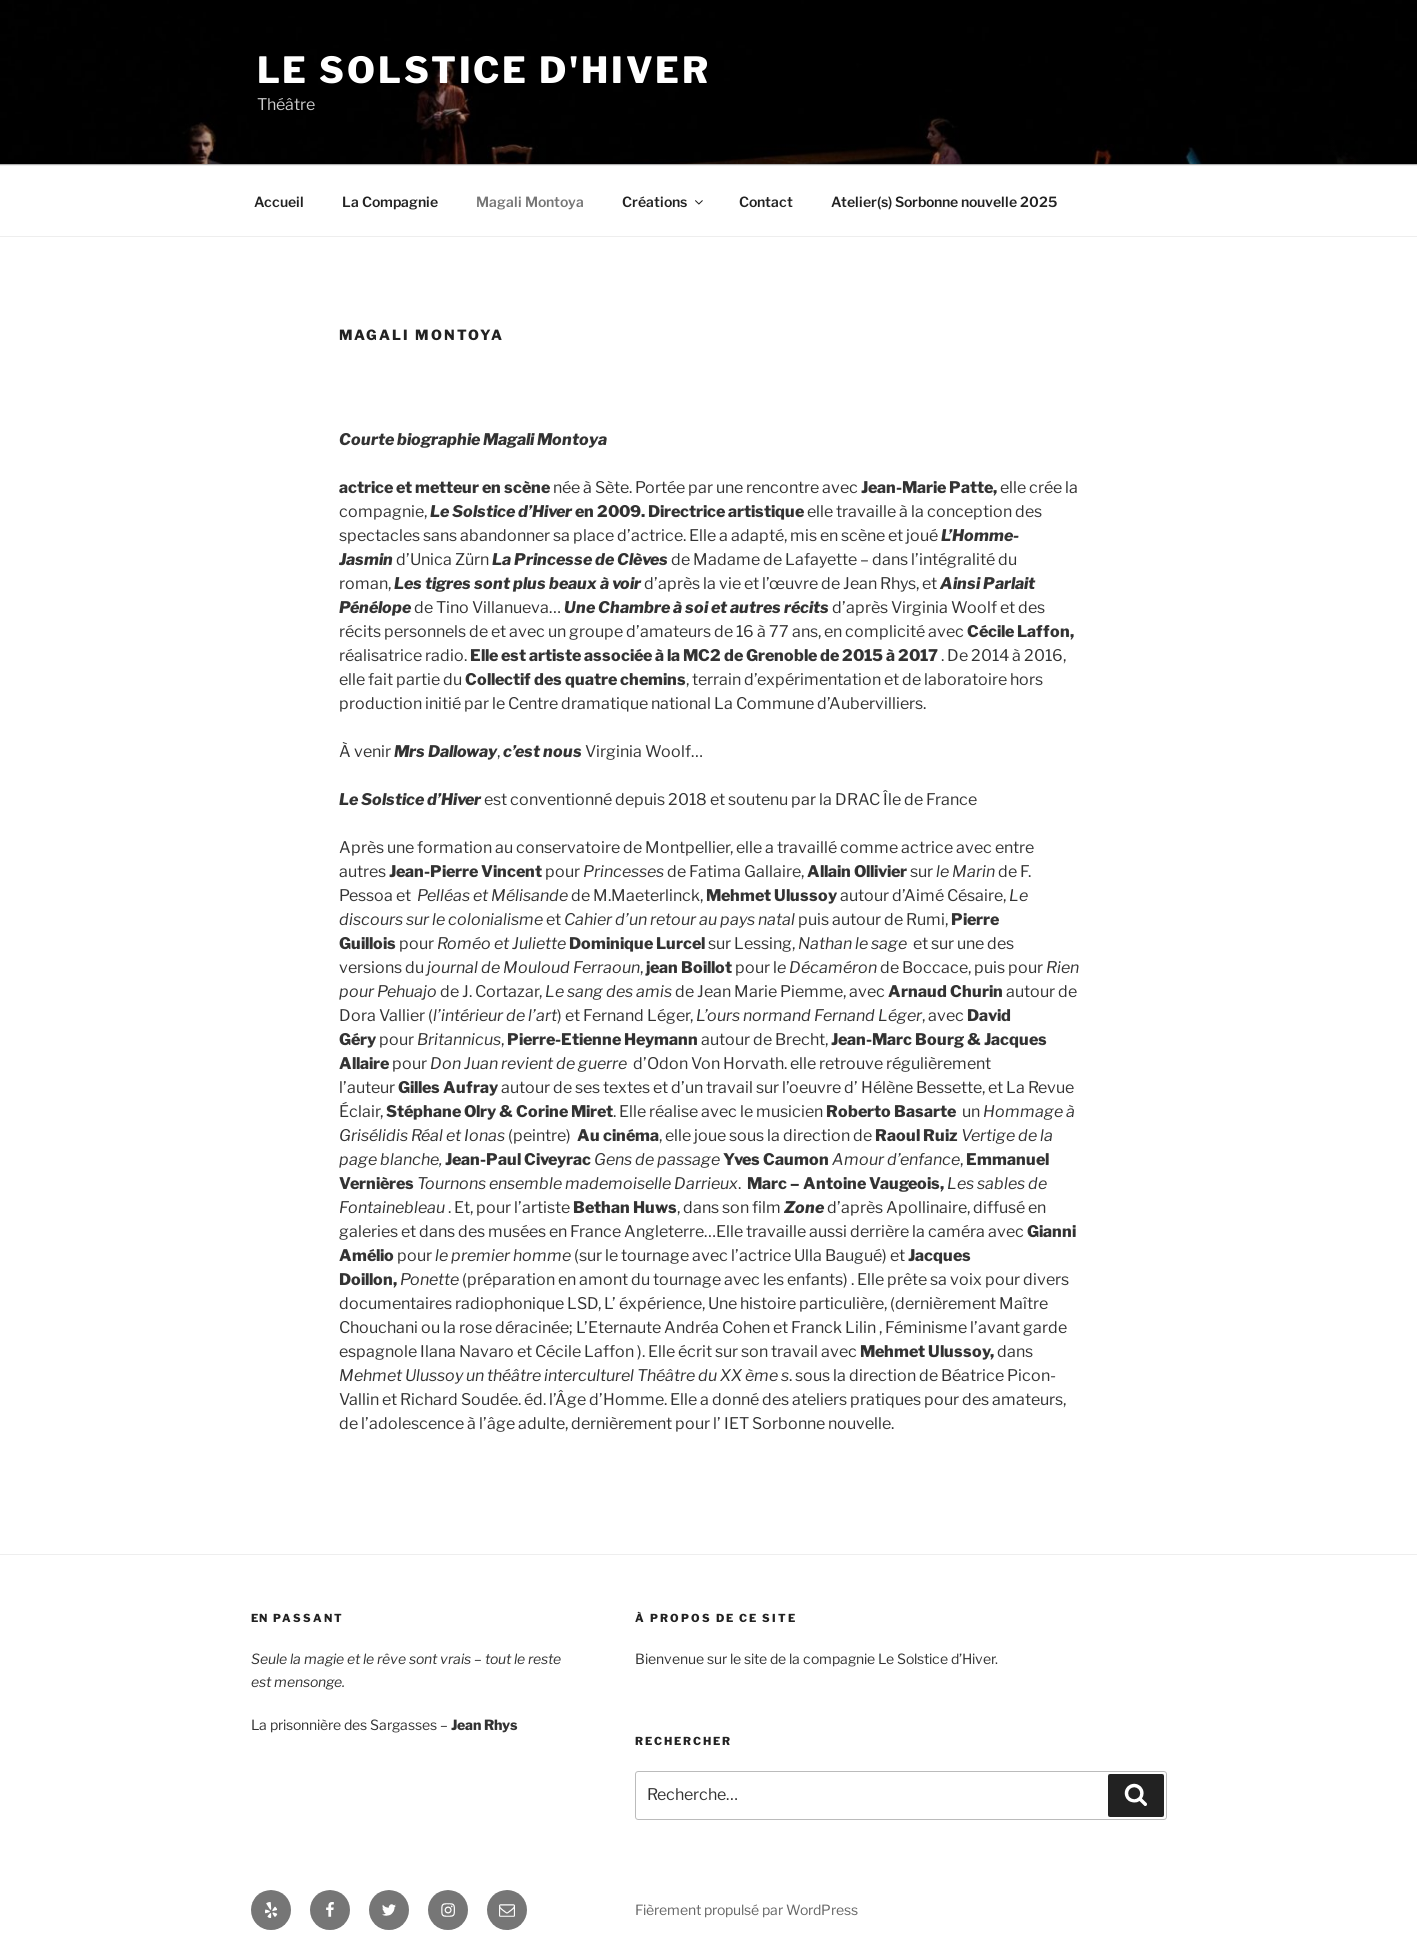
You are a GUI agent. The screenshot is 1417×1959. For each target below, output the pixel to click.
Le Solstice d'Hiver (484, 70)
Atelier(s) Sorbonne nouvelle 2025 (944, 201)
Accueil (279, 201)
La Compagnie (390, 201)
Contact (766, 201)
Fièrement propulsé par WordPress (746, 1909)
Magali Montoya (530, 201)
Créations (664, 201)
